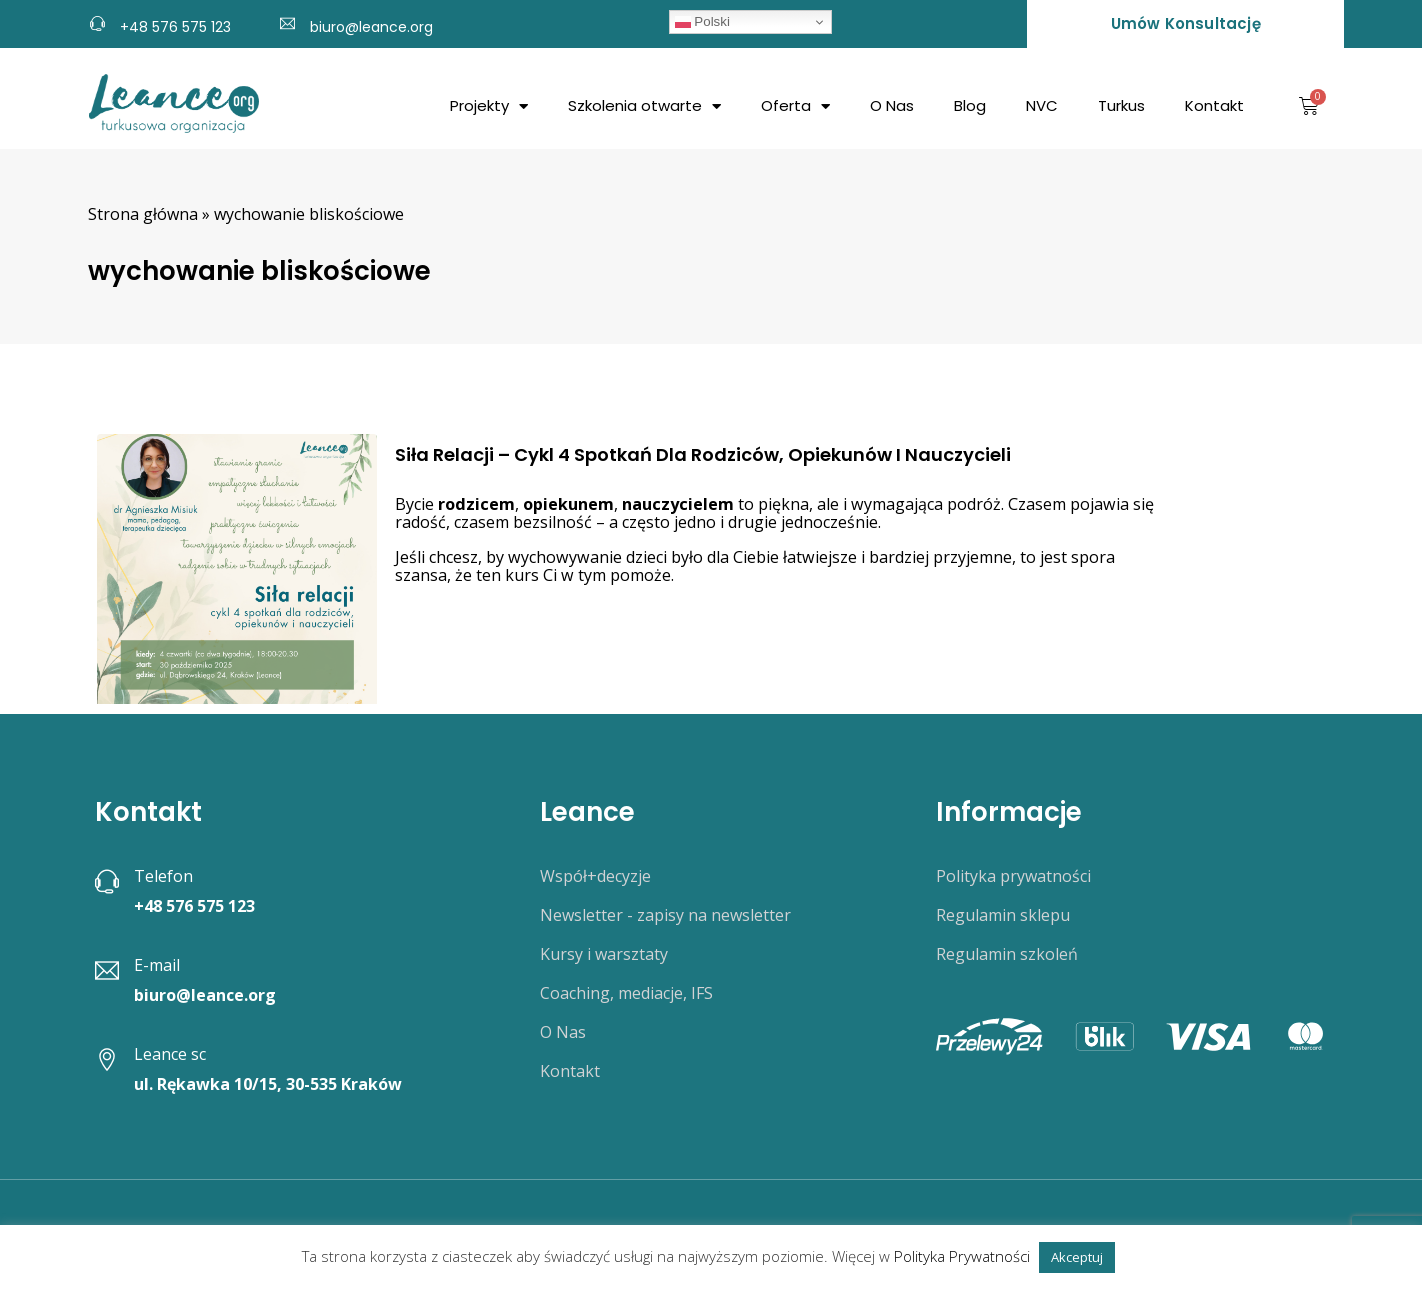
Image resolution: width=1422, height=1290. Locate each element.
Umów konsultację (1186, 23)
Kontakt (1214, 105)
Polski (702, 22)
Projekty (489, 106)
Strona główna (143, 214)
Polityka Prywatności (962, 1256)
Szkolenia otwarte (644, 106)
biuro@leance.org (371, 27)
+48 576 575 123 (175, 27)
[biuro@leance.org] (287, 21)
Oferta (795, 106)
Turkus (1121, 105)
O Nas (892, 105)
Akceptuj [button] (1077, 1257)
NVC (1042, 105)
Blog (970, 105)
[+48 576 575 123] (97, 21)
